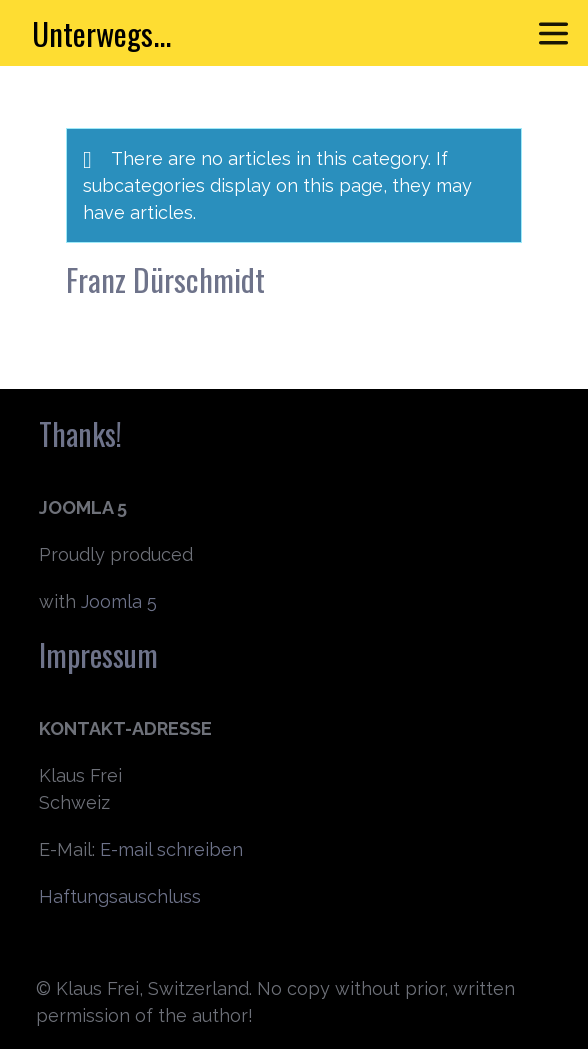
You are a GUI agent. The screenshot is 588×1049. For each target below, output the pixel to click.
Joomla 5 (119, 601)
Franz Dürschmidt (165, 279)
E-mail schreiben (171, 849)
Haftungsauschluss (120, 896)
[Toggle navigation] (553, 33)
